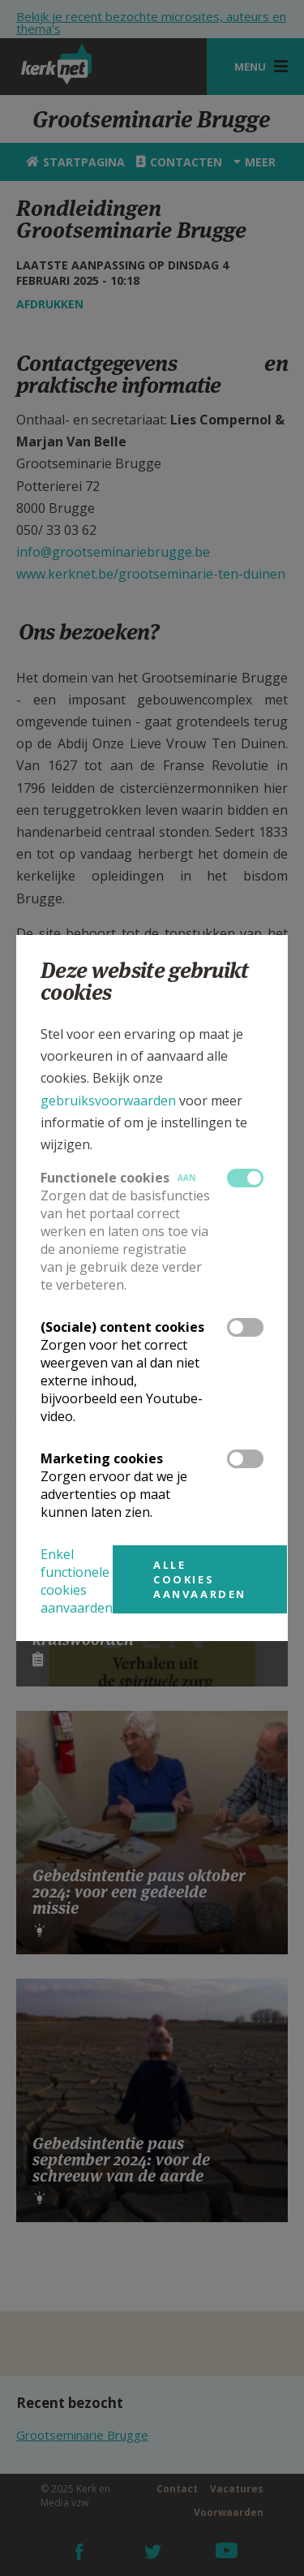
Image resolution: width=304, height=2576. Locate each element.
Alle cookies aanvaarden (199, 1579)
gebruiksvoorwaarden (108, 1100)
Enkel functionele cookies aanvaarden (77, 1581)
